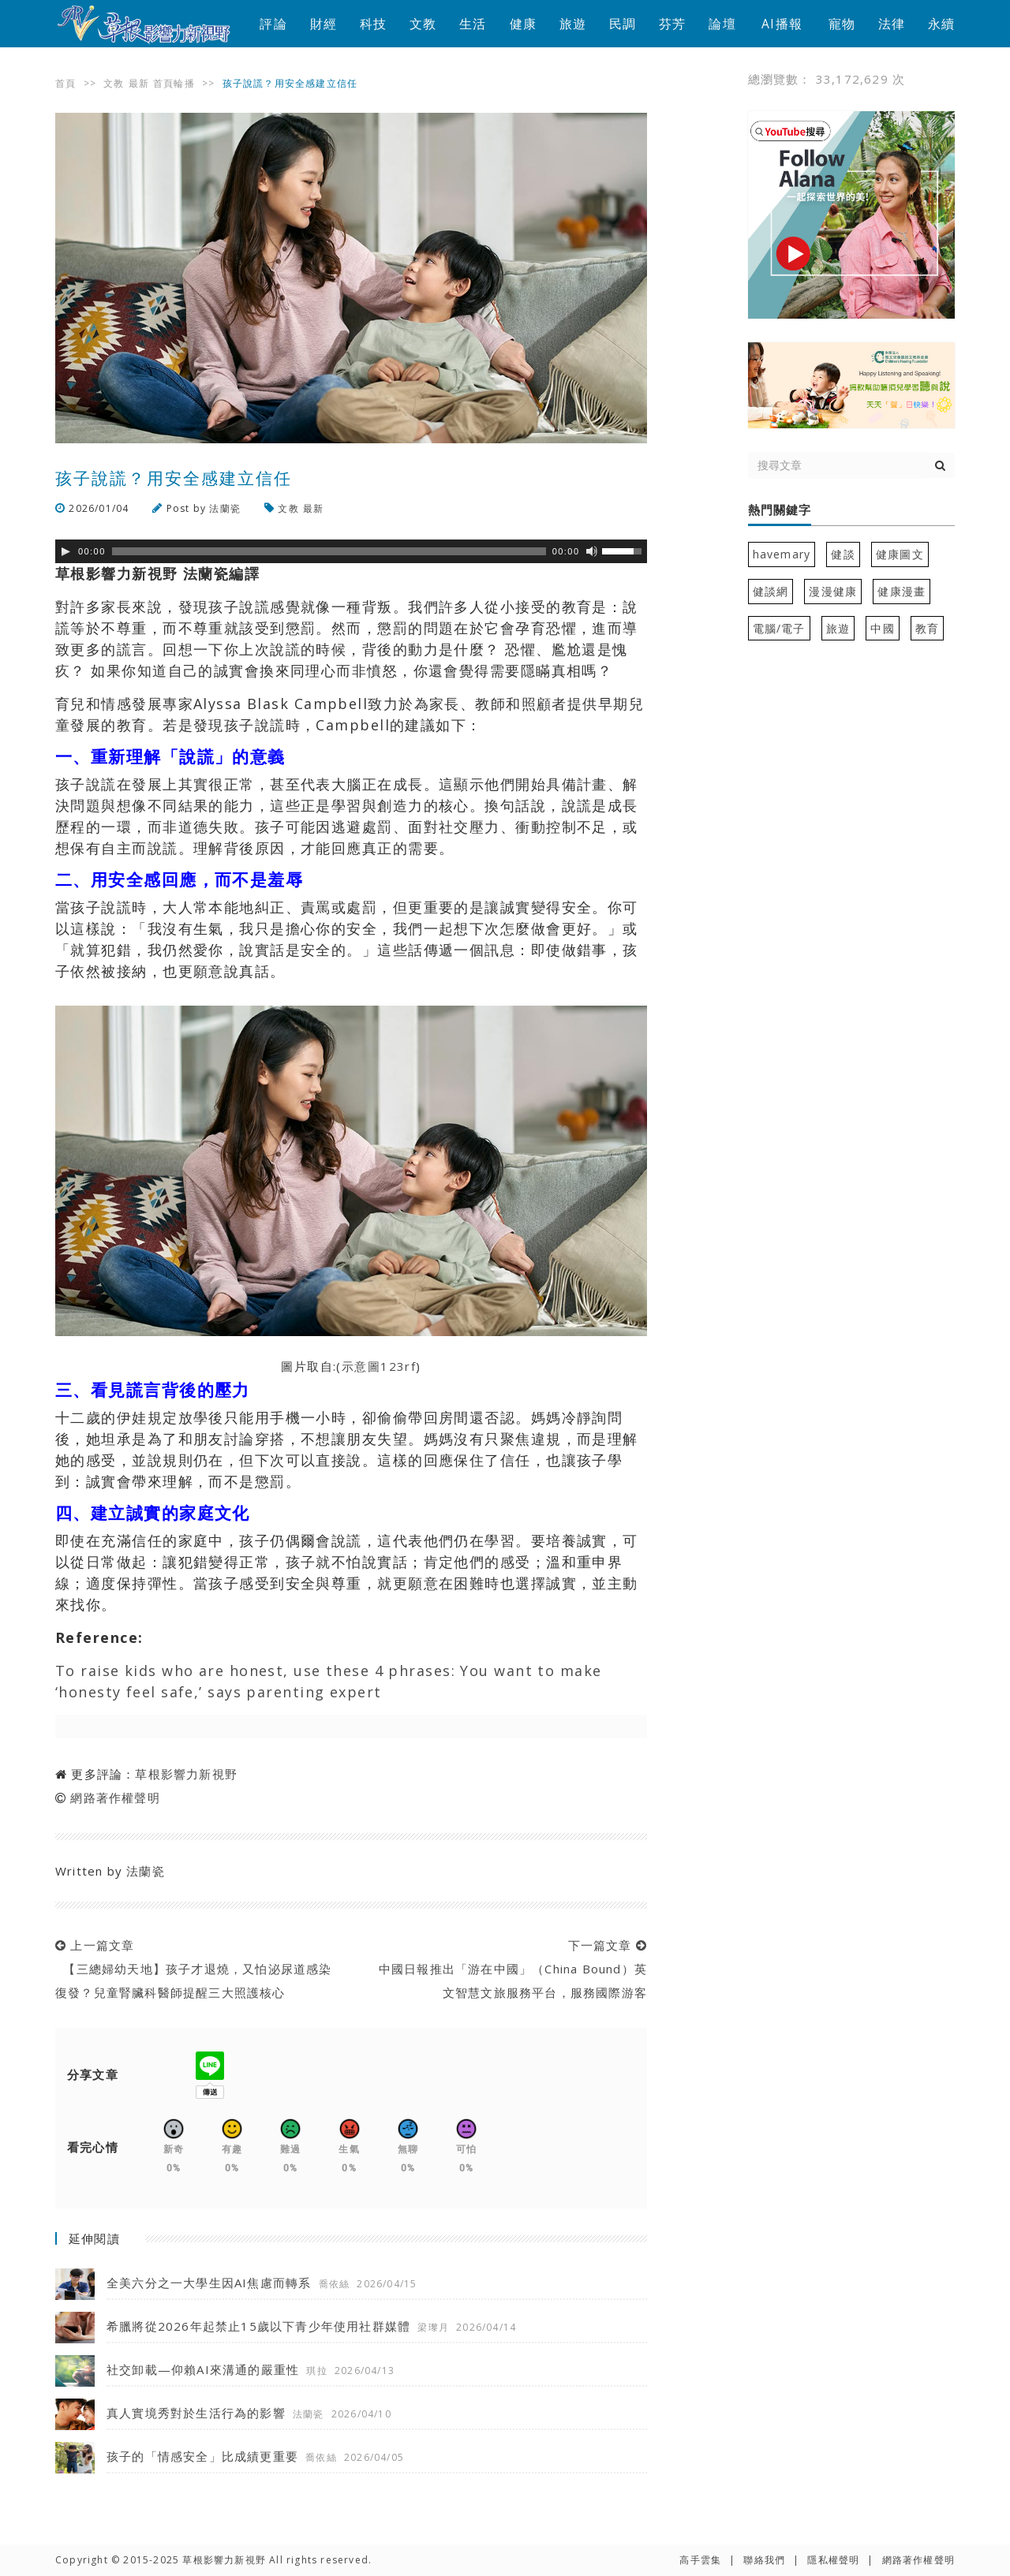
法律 (891, 23)
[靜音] (591, 551)
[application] (351, 551)
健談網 (771, 591)
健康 (523, 23)
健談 (843, 554)
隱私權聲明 (833, 2560)
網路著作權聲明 (114, 1797)
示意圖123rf (379, 1366)
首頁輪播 (174, 83)
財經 (323, 23)
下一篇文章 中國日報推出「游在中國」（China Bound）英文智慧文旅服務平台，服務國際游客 (508, 1968)
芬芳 (672, 23)
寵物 (842, 23)
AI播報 (781, 23)
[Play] (65, 551)
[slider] (329, 551)
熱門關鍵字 (779, 510)
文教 (423, 23)
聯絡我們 (764, 2560)
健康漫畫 (901, 591)
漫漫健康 (833, 591)
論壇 (722, 23)
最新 (139, 83)
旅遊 (572, 23)
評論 (273, 23)
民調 (622, 23)
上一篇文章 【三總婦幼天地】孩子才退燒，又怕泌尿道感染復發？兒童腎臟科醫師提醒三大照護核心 (193, 1968)
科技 (373, 23)
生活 (472, 23)
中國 (882, 628)
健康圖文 (900, 554)
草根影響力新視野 (186, 1774)
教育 (927, 628)
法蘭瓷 (225, 508)
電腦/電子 (779, 628)
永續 (941, 23)
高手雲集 (700, 2560)
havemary (782, 554)
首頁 (65, 83)
